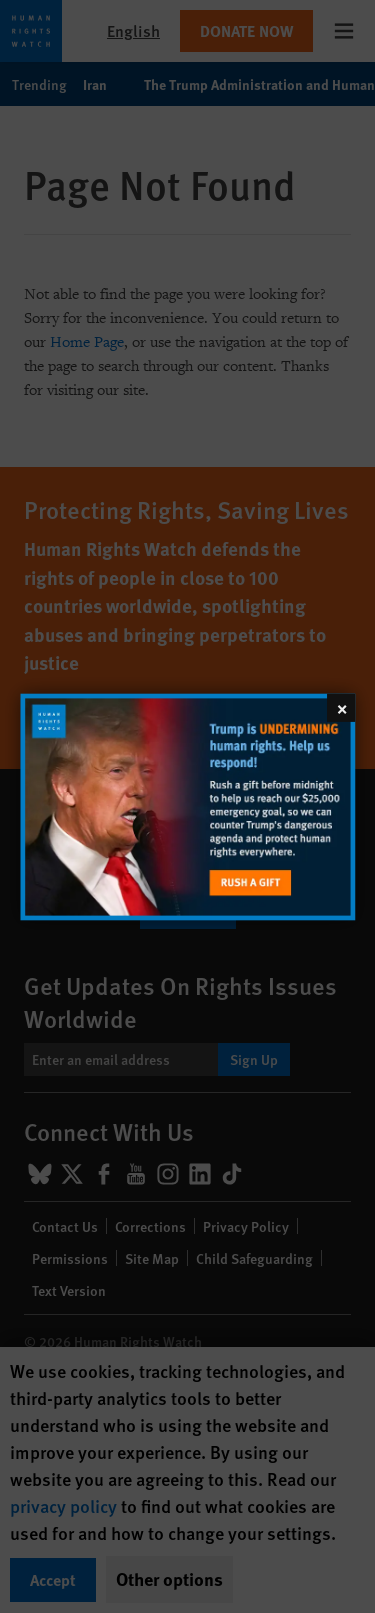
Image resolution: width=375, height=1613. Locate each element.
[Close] (341, 707)
